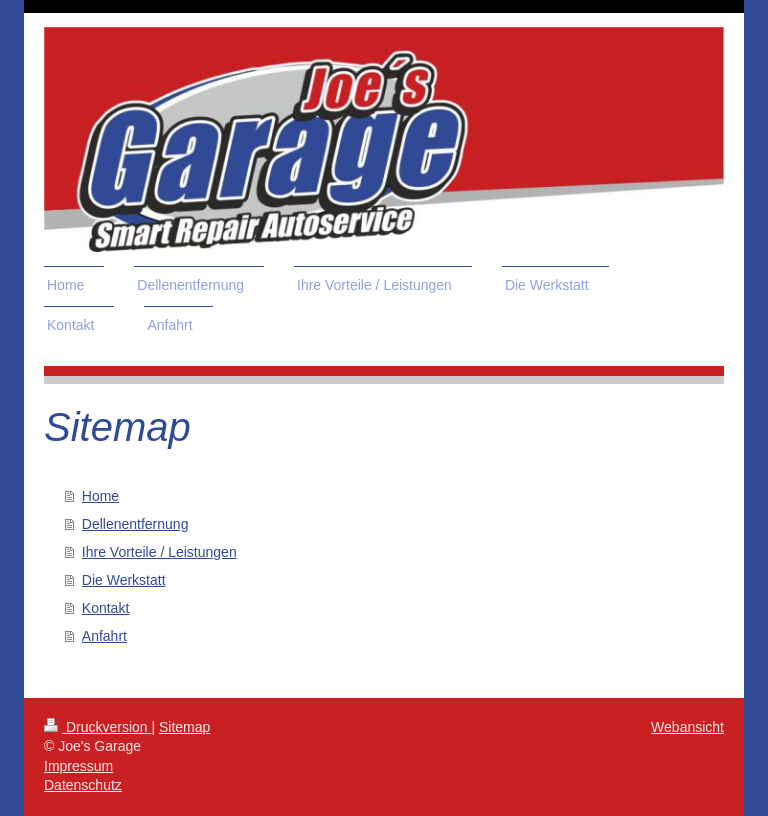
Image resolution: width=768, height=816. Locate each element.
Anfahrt (104, 636)
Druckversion (97, 727)
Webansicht (687, 727)
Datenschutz (83, 785)
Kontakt (105, 608)
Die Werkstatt (124, 580)
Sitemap (184, 727)
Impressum (78, 766)
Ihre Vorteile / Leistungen (159, 552)
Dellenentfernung (135, 524)
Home (100, 496)
